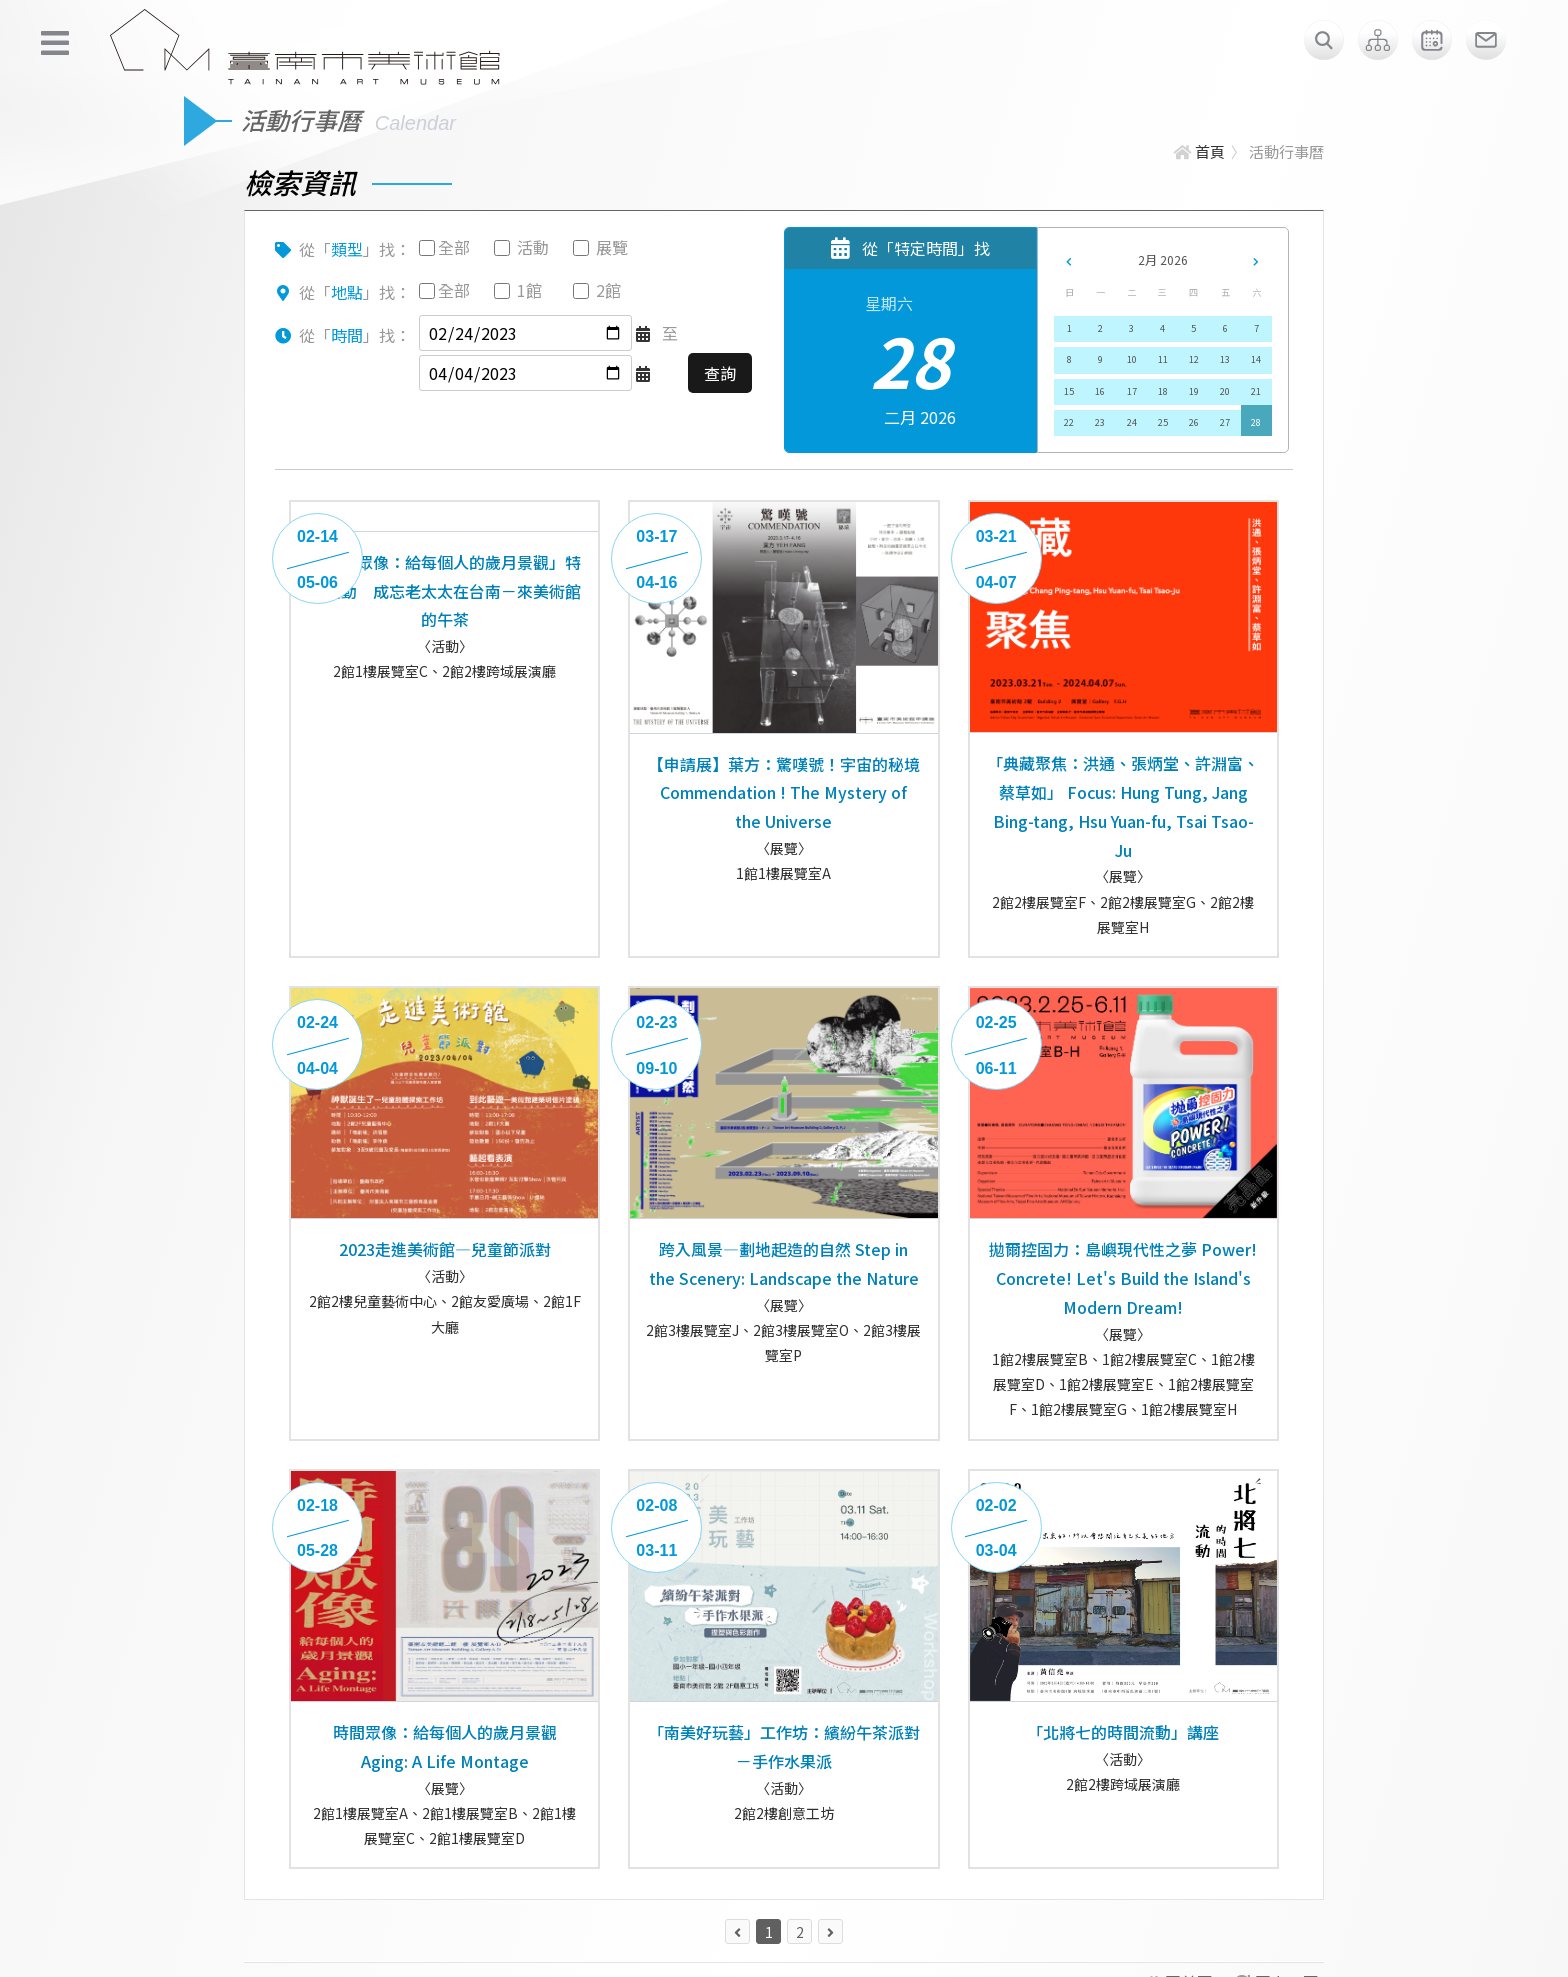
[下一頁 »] (830, 1931)
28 (1256, 422)
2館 (608, 290)
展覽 (612, 247)
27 (1225, 422)
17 (1132, 391)
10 (1132, 359)
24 (1132, 422)
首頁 (1199, 151)
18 (1163, 391)
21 (1256, 391)
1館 (529, 290)
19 (1194, 391)
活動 (533, 247)
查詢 (720, 373)
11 (1163, 359)
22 (1069, 422)
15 (1069, 391)
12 (1194, 359)
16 (1100, 391)
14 (1256, 359)
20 (1225, 391)
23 (1100, 422)
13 (1225, 359)
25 (1163, 422)
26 (1194, 422)
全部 (454, 247)
